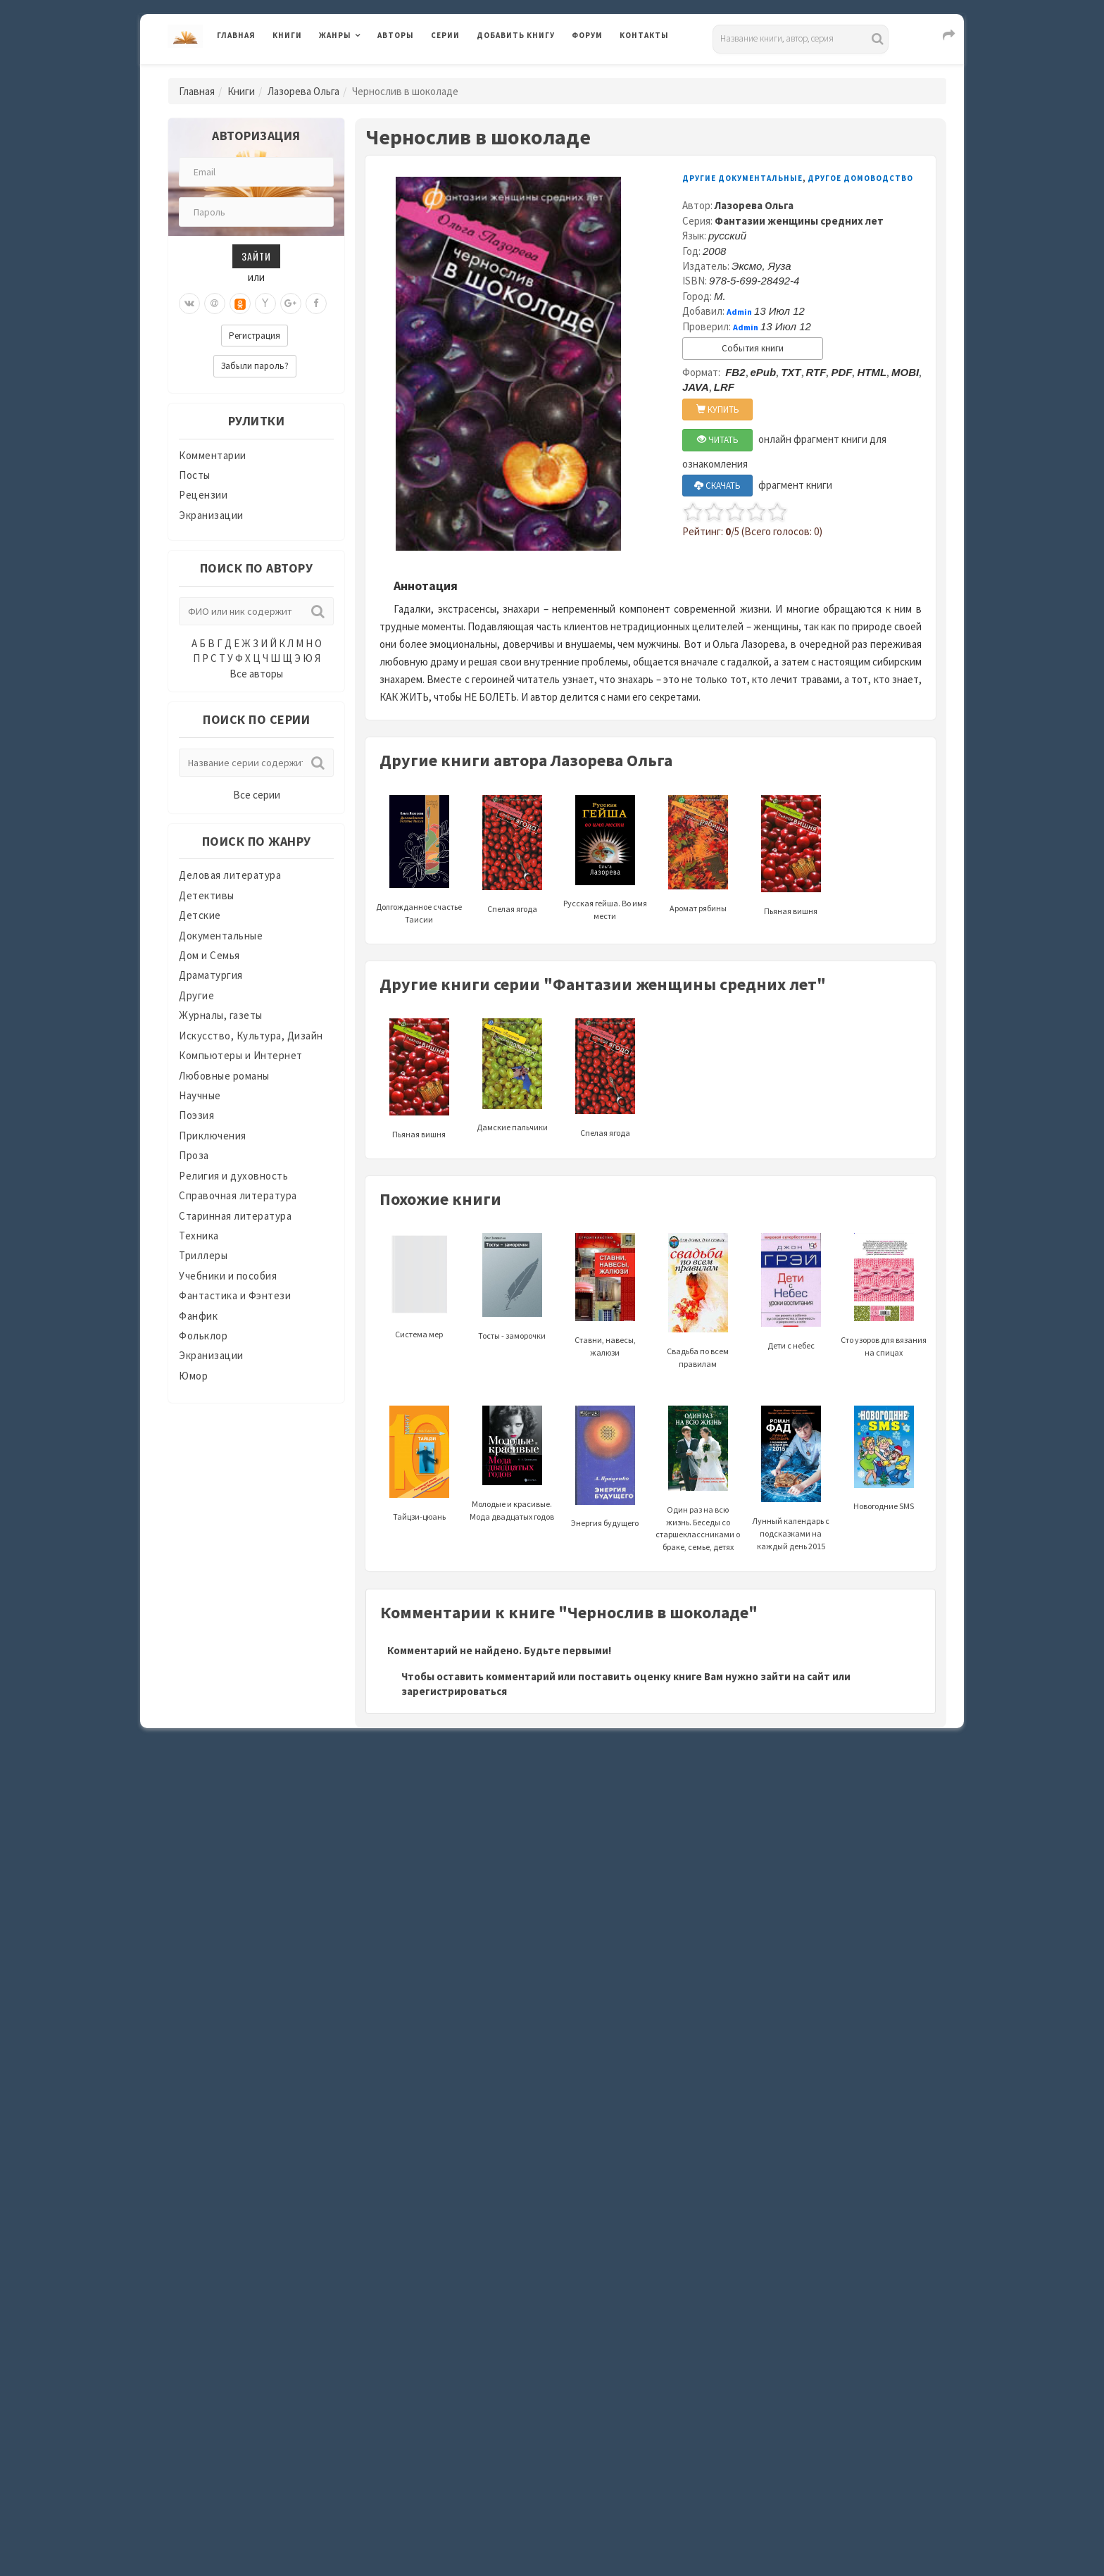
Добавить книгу (516, 35)
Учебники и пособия (228, 1275)
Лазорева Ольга (303, 91)
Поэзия (196, 1115)
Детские (200, 915)
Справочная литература (238, 1195)
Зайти (256, 256)
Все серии (256, 794)
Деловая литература (230, 875)
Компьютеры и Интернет (241, 1055)
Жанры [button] (335, 35)
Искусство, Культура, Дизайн (251, 1035)
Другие (196, 995)
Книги (287, 35)
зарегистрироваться (454, 1691)
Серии (445, 35)
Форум (587, 35)
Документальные (221, 935)
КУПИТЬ (717, 409)
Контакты (644, 35)
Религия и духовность (233, 1175)
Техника (199, 1235)
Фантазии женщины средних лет (799, 220)
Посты (195, 475)
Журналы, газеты (221, 1015)
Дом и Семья (209, 955)
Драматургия (211, 975)
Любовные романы (224, 1075)
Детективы (206, 895)
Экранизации (211, 515)
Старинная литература (235, 1216)
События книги (753, 348)
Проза (194, 1155)
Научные (200, 1095)
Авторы (395, 35)
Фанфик (198, 1316)
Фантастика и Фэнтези (235, 1295)
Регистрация (254, 336)
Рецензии (203, 494)
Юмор (193, 1375)
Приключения (212, 1135)
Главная (236, 35)
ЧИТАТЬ (718, 440)
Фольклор (203, 1335)
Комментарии (212, 455)
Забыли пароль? (255, 366)
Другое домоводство (860, 178)
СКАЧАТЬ (717, 486)
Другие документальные (742, 178)
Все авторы (256, 673)
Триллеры (203, 1255)
